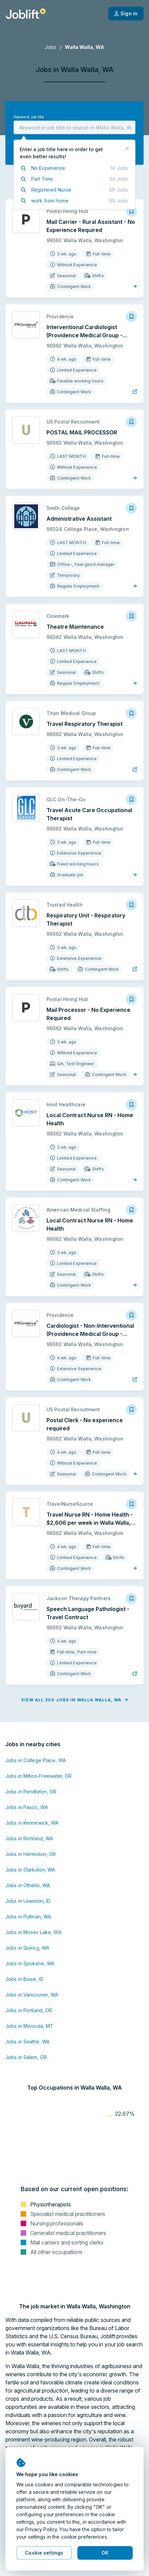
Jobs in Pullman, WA (28, 1916)
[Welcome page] (25, 13)
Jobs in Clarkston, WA (30, 1870)
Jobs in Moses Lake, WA (33, 1932)
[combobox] (74, 127)
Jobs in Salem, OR (26, 2057)
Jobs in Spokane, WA (29, 1963)
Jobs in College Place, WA (35, 1760)
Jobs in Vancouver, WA (31, 1995)
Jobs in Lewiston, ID (28, 1901)
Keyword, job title (29, 117)
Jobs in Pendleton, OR (31, 1791)
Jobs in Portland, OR (28, 2010)
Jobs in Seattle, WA (27, 2041)
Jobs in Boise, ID (24, 1979)
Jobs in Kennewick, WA (32, 1823)
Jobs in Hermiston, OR (30, 1854)
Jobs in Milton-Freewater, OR (38, 1776)
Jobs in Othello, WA (27, 1885)
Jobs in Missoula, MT (29, 2026)
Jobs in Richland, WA (29, 1838)
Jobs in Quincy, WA (27, 1948)
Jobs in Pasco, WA (26, 1807)
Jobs (50, 47)
